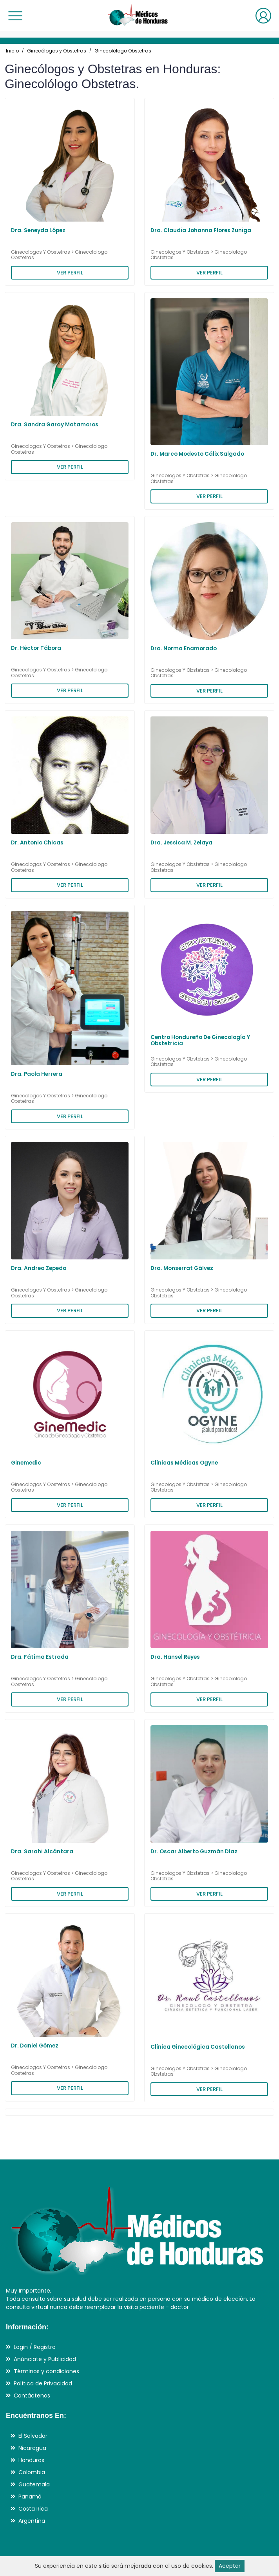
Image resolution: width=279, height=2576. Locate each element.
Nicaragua (32, 2448)
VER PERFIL (70, 272)
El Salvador (32, 2436)
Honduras (31, 2460)
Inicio (12, 50)
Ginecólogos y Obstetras (56, 50)
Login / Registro (35, 2347)
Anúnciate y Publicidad (45, 2359)
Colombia (31, 2472)
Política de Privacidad (43, 2383)
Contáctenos (32, 2395)
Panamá (30, 2496)
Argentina (31, 2521)
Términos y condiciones (46, 2371)
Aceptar (230, 2566)
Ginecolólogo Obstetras (122, 50)
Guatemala (34, 2484)
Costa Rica (33, 2509)
